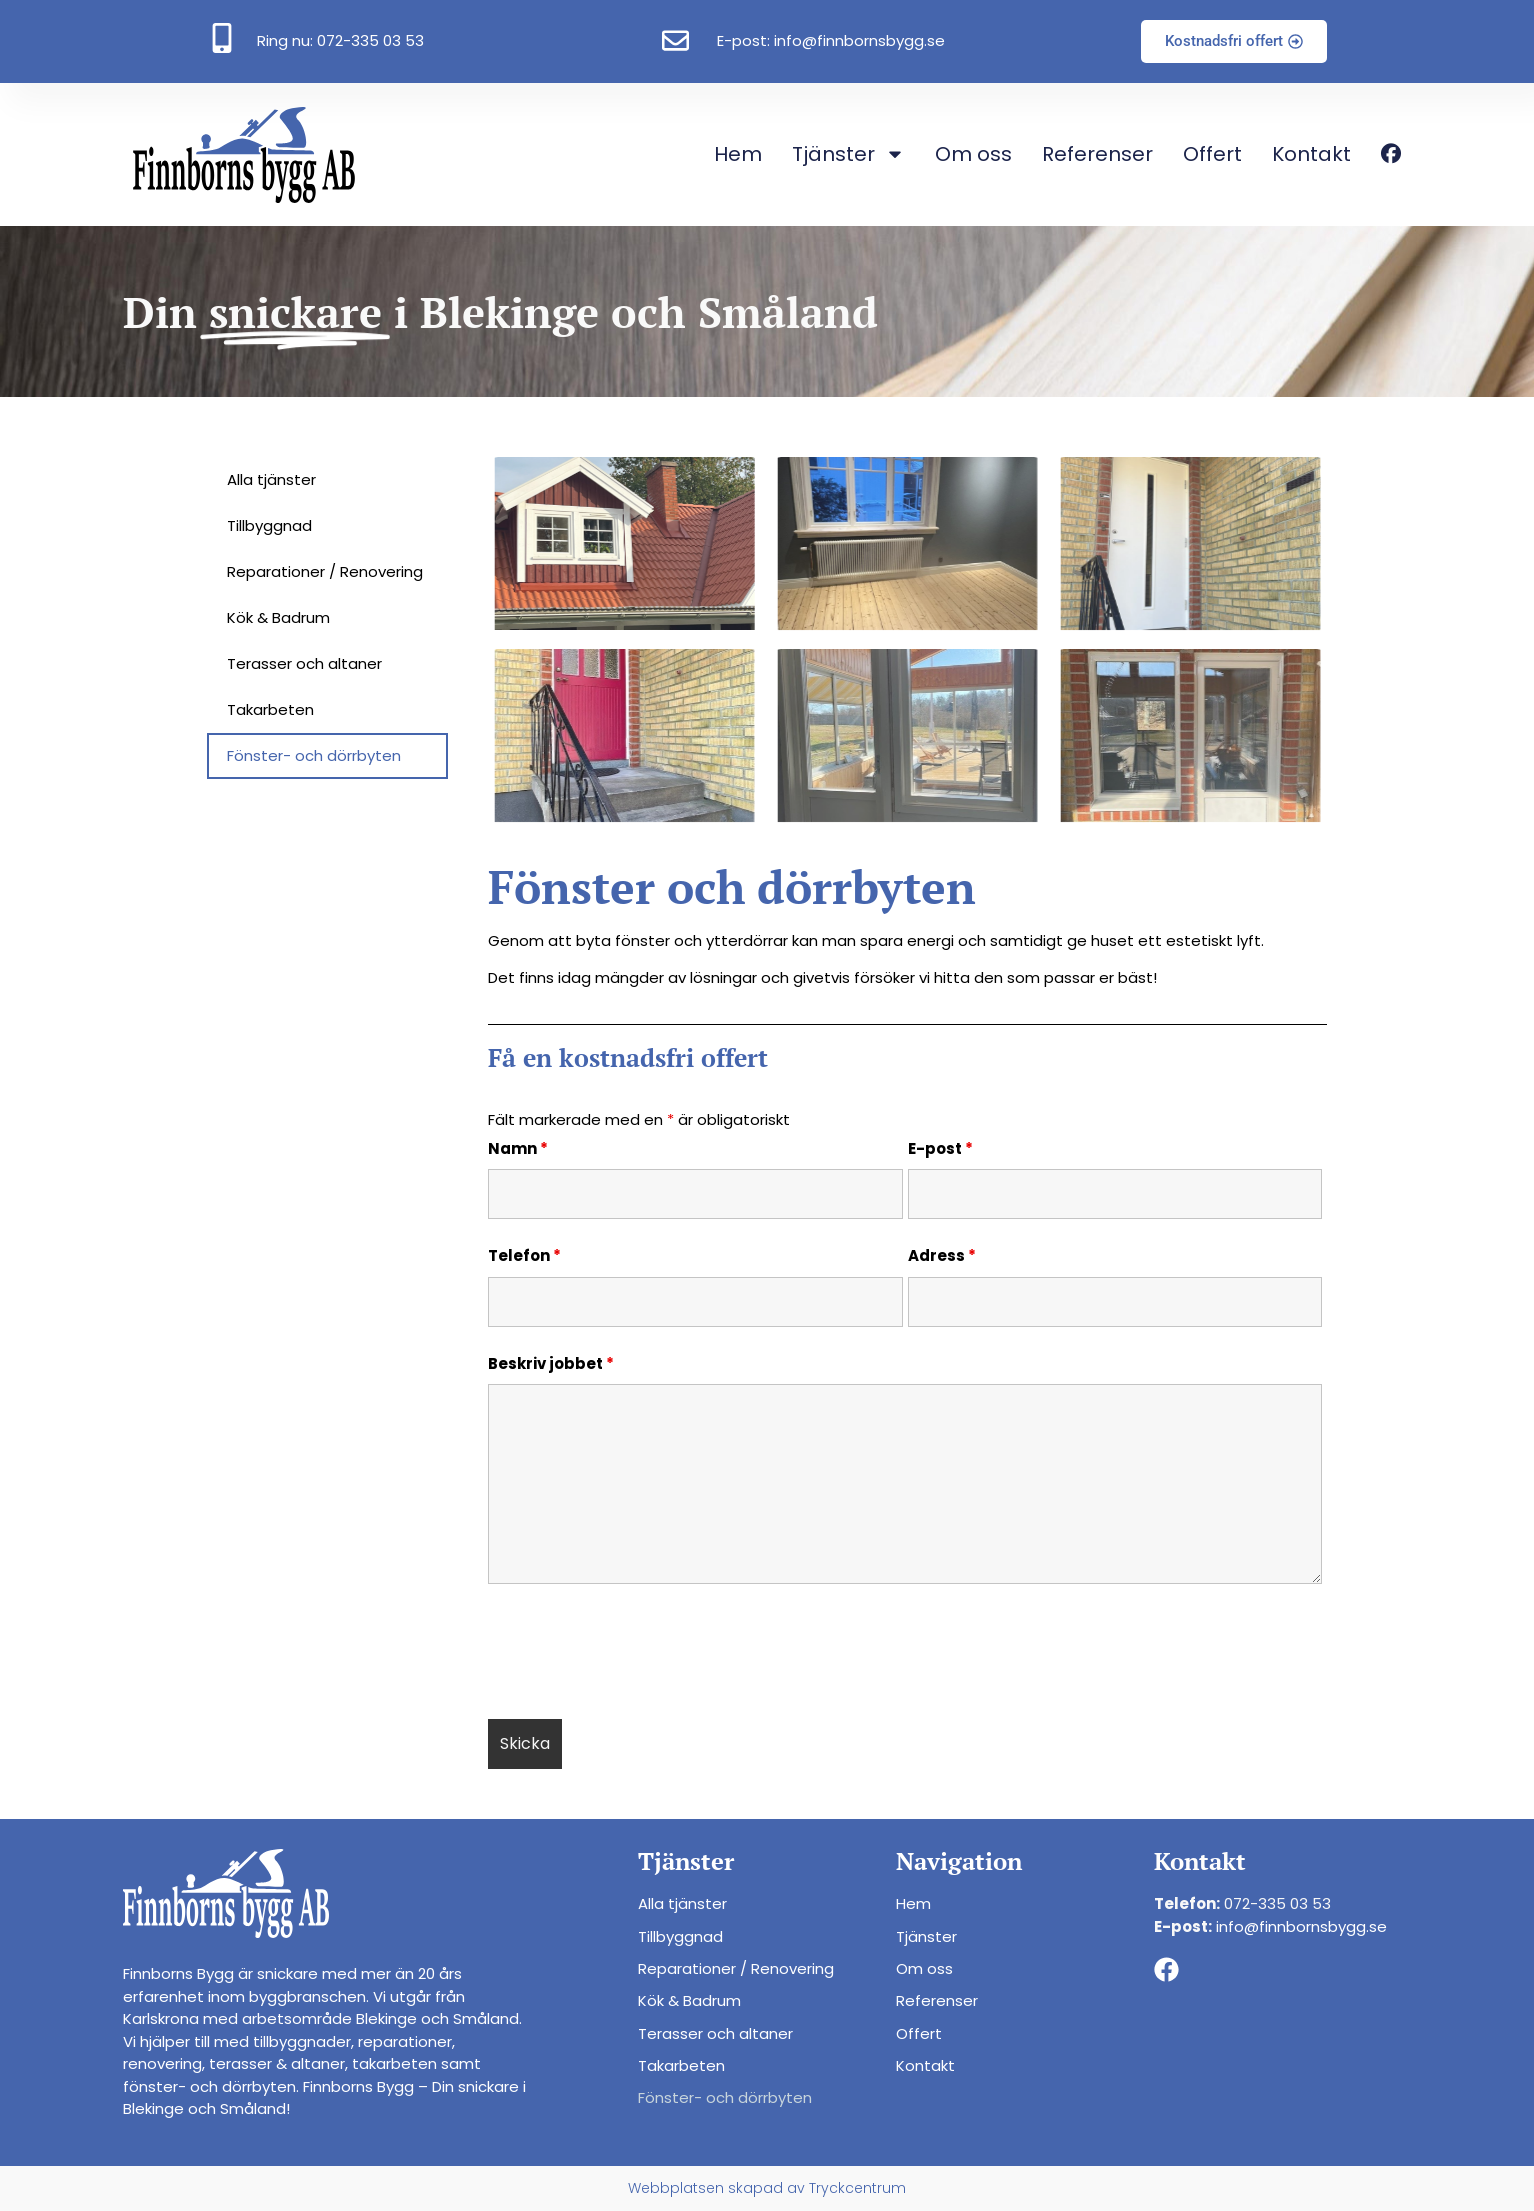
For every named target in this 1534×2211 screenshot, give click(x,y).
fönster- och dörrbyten (209, 2086)
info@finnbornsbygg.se (1301, 1926)
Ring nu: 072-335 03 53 (340, 40)
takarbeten (394, 2063)
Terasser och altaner (304, 663)
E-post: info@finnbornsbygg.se (831, 40)
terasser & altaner (277, 2063)
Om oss (973, 154)
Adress (942, 1256)
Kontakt (1311, 154)
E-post (940, 1149)
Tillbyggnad (269, 525)
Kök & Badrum (278, 617)
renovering (162, 2063)
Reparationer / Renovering (325, 571)
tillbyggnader (302, 2041)
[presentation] (640, 1655)
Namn (518, 1149)
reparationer (405, 2041)
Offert (1212, 154)
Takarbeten (270, 709)
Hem (738, 154)
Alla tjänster (271, 479)
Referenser (1097, 154)
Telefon (524, 1256)
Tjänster (848, 154)
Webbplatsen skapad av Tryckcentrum (767, 2188)
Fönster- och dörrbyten (314, 755)
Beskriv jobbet (551, 1364)
